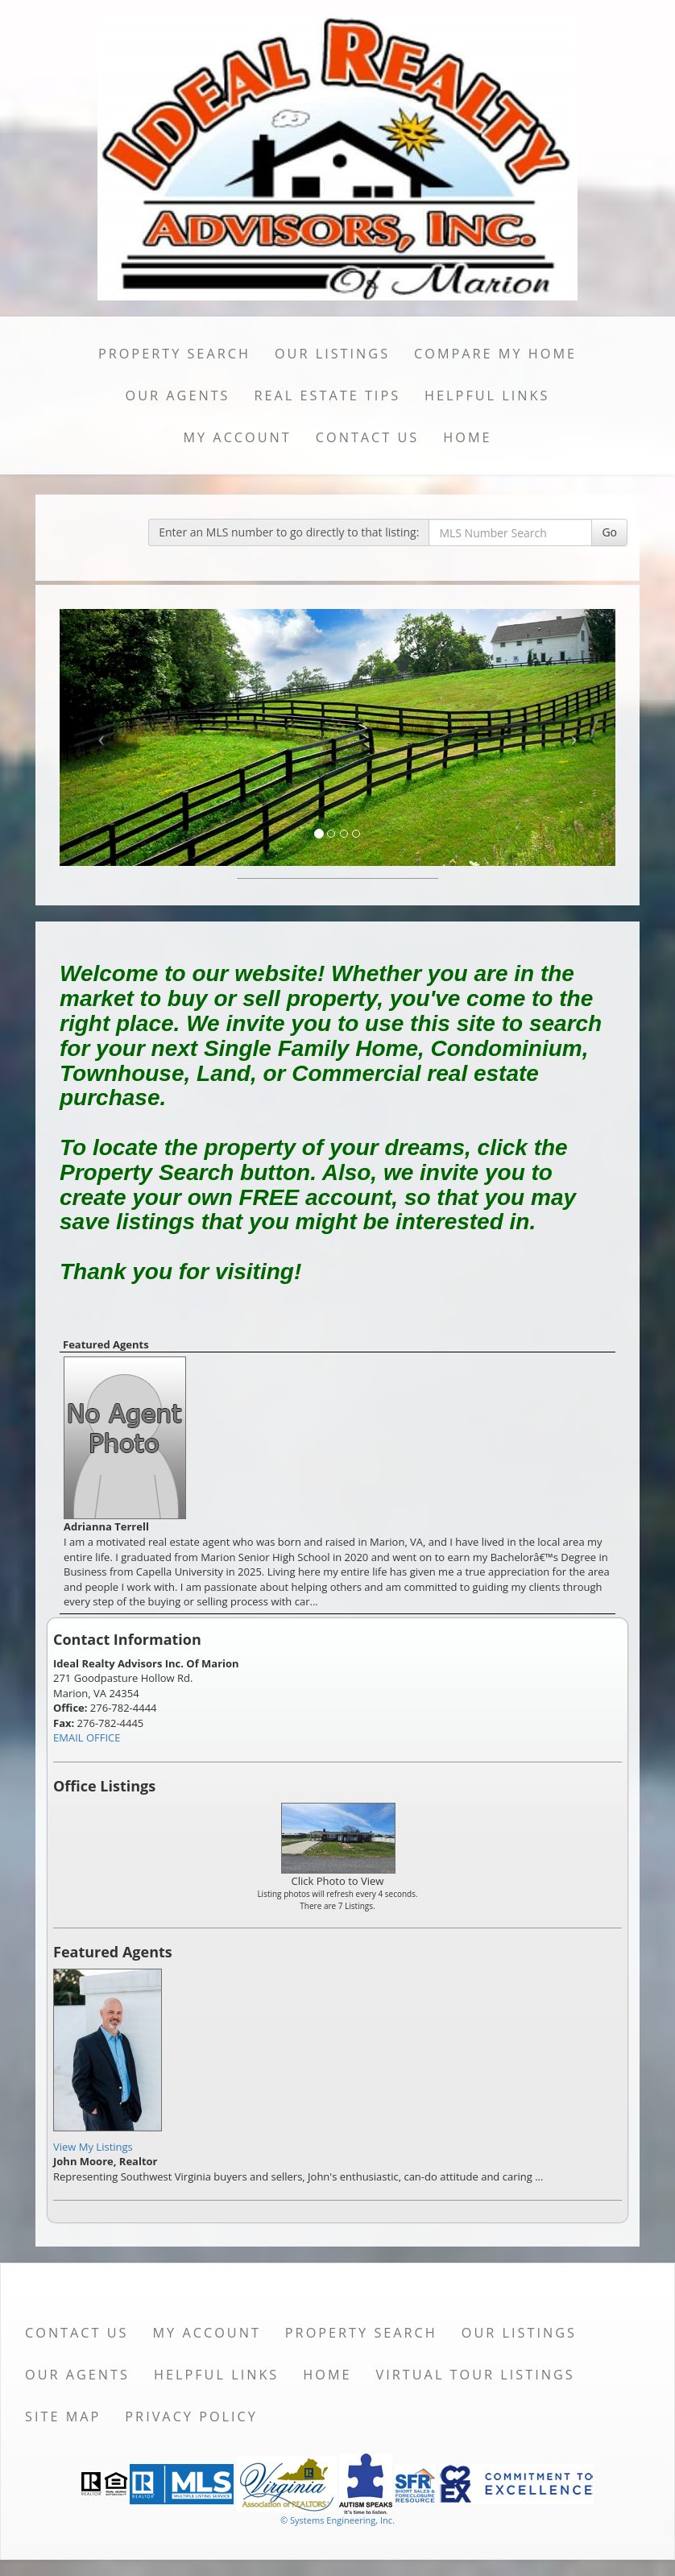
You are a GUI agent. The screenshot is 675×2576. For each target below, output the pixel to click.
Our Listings (332, 353)
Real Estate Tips (328, 395)
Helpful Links (486, 395)
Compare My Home (495, 353)
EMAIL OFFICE (87, 1737)
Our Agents (178, 395)
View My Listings (93, 2146)
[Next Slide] (574, 737)
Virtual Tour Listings (475, 2374)
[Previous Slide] (101, 737)
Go (609, 532)
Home (467, 437)
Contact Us (368, 437)
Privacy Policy (191, 2416)
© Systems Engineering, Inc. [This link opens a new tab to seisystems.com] (337, 2520)
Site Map (63, 2416)
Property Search (174, 353)
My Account (237, 437)
